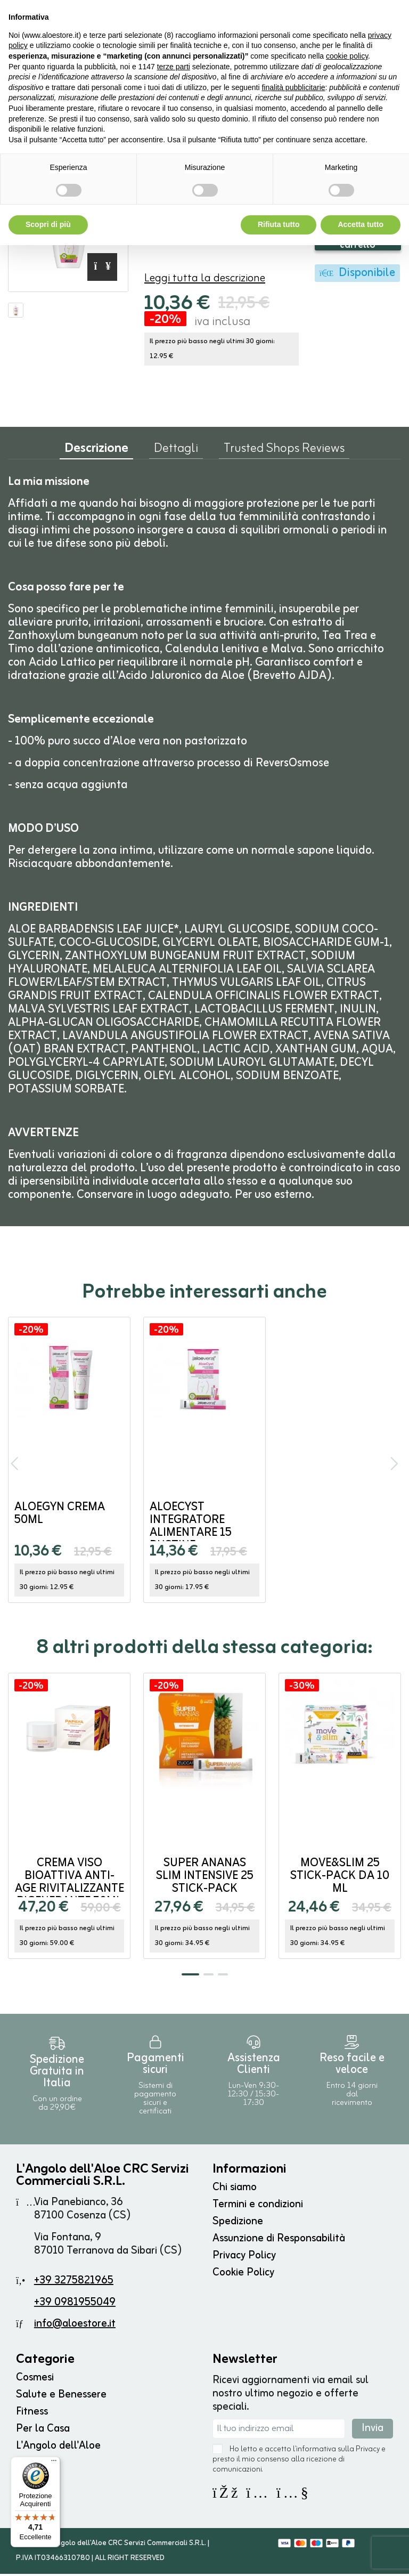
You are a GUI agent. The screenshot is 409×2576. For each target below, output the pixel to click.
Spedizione (237, 2223)
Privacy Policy (244, 2257)
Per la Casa (43, 2431)
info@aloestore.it (75, 2326)
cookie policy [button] (347, 56)
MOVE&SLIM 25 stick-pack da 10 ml (339, 1878)
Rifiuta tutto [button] (279, 224)
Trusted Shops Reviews (284, 453)
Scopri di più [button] (48, 224)
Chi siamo (234, 2189)
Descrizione (96, 453)
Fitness (32, 2414)
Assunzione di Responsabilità (278, 2240)
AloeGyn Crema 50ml (59, 1516)
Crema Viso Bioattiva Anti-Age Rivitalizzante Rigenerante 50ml (69, 1885)
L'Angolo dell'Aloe (58, 2448)
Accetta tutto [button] (360, 224)
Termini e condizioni (257, 2206)
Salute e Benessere (61, 2396)
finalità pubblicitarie (293, 87)
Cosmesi (35, 2379)
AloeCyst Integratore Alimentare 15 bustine (191, 1529)
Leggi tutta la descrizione (204, 280)
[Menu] (53, 2463)
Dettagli (176, 453)
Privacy (368, 2451)
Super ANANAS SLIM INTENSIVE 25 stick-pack (204, 1878)
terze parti (173, 66)
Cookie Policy (243, 2274)
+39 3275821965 (73, 2282)
